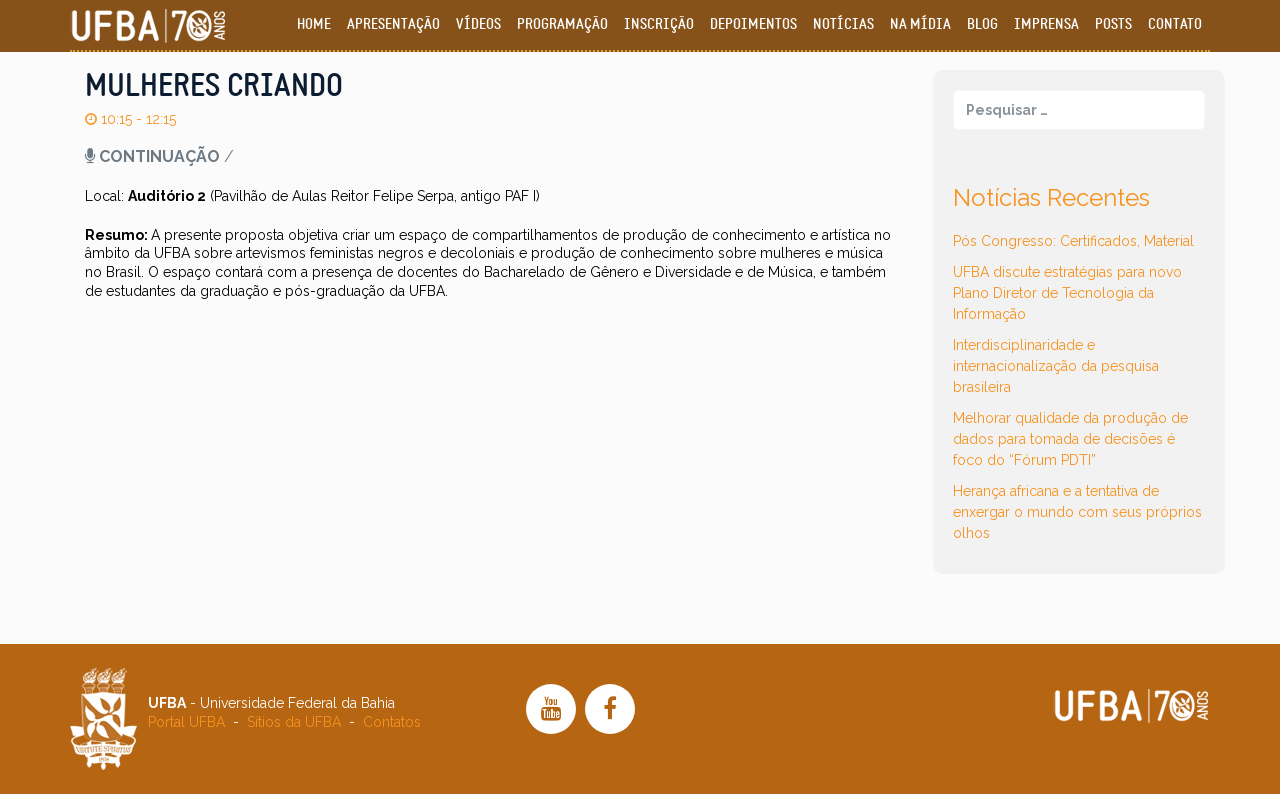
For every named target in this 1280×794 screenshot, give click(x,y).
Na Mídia (920, 24)
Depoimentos (753, 24)
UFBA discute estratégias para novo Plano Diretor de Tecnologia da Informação (1067, 293)
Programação (562, 24)
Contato (1175, 24)
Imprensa (1046, 24)
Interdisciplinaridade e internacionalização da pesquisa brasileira (1056, 366)
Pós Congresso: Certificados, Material (1073, 241)
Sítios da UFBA (294, 722)
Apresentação (393, 24)
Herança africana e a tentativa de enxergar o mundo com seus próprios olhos (1077, 512)
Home (314, 24)
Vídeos (478, 24)
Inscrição (659, 24)
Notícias (843, 24)
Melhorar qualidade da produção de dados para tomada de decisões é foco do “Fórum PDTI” (1070, 439)
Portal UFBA (186, 722)
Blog (982, 24)
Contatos (392, 722)
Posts (1113, 24)
